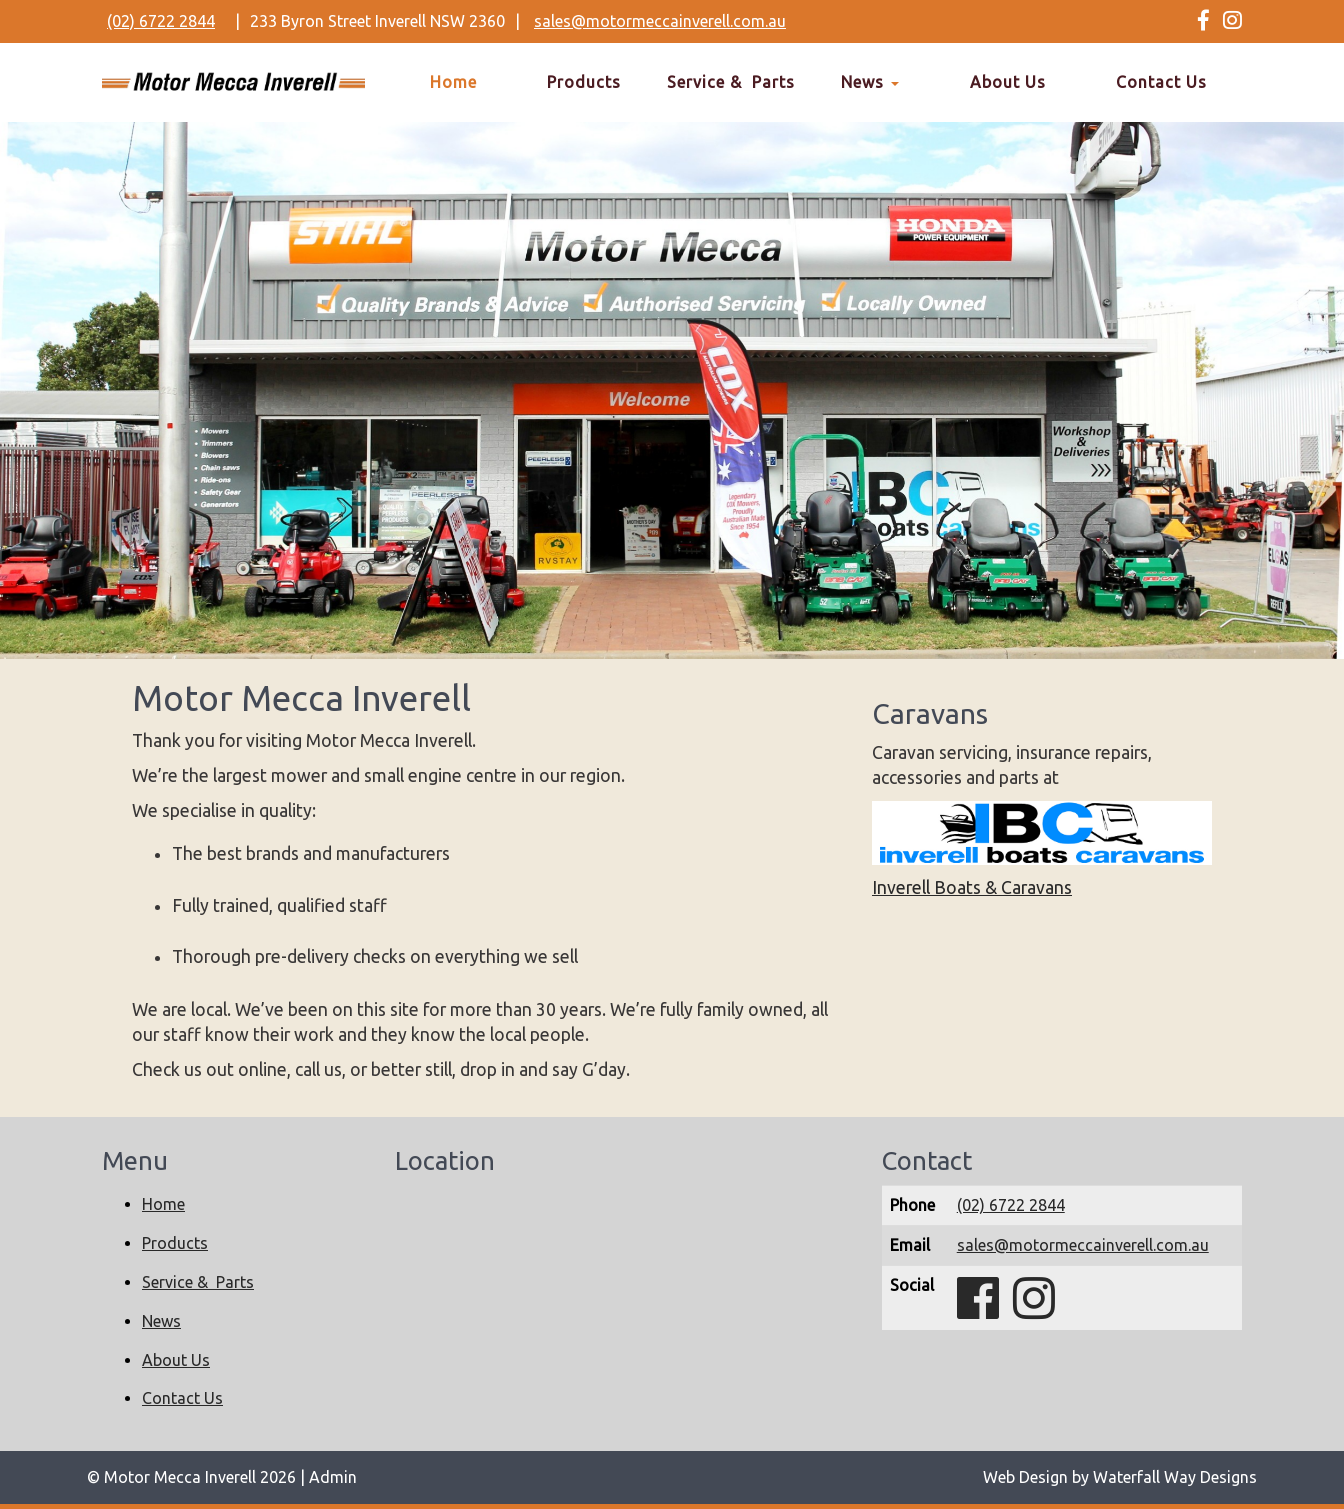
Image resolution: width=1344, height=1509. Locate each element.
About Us (1008, 82)
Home (453, 82)
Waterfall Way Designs (1175, 1477)
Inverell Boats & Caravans (972, 887)
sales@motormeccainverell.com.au (660, 21)
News (870, 82)
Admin (333, 1477)
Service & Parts (731, 82)
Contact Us (1161, 82)
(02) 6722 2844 (161, 21)
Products (584, 82)
